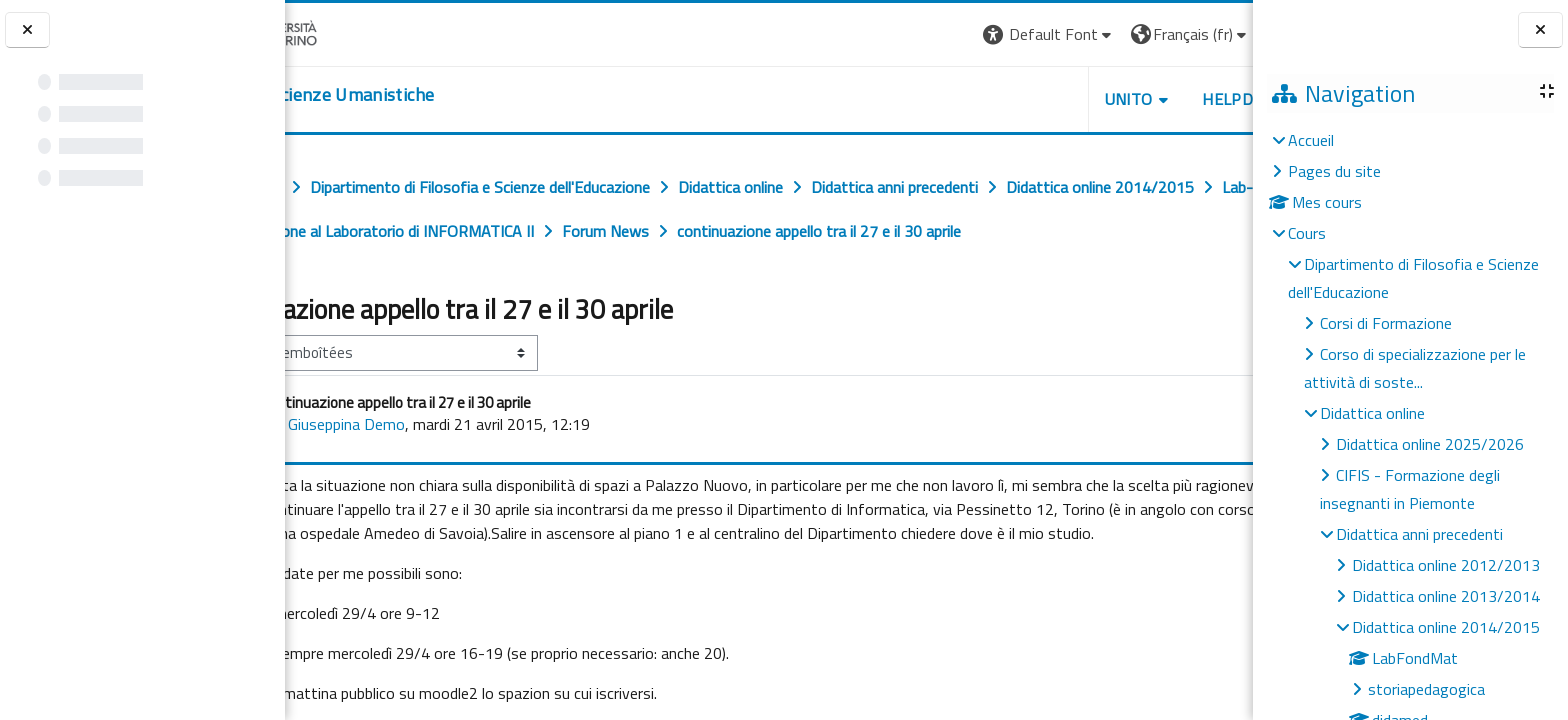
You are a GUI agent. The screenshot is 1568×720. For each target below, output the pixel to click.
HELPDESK (1132, 99)
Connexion (1203, 34)
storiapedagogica (1426, 689)
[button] (939, 34)
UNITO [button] (1019, 99)
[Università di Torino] (347, 32)
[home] (407, 95)
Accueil (1311, 140)
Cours (1307, 233)
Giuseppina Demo (438, 468)
